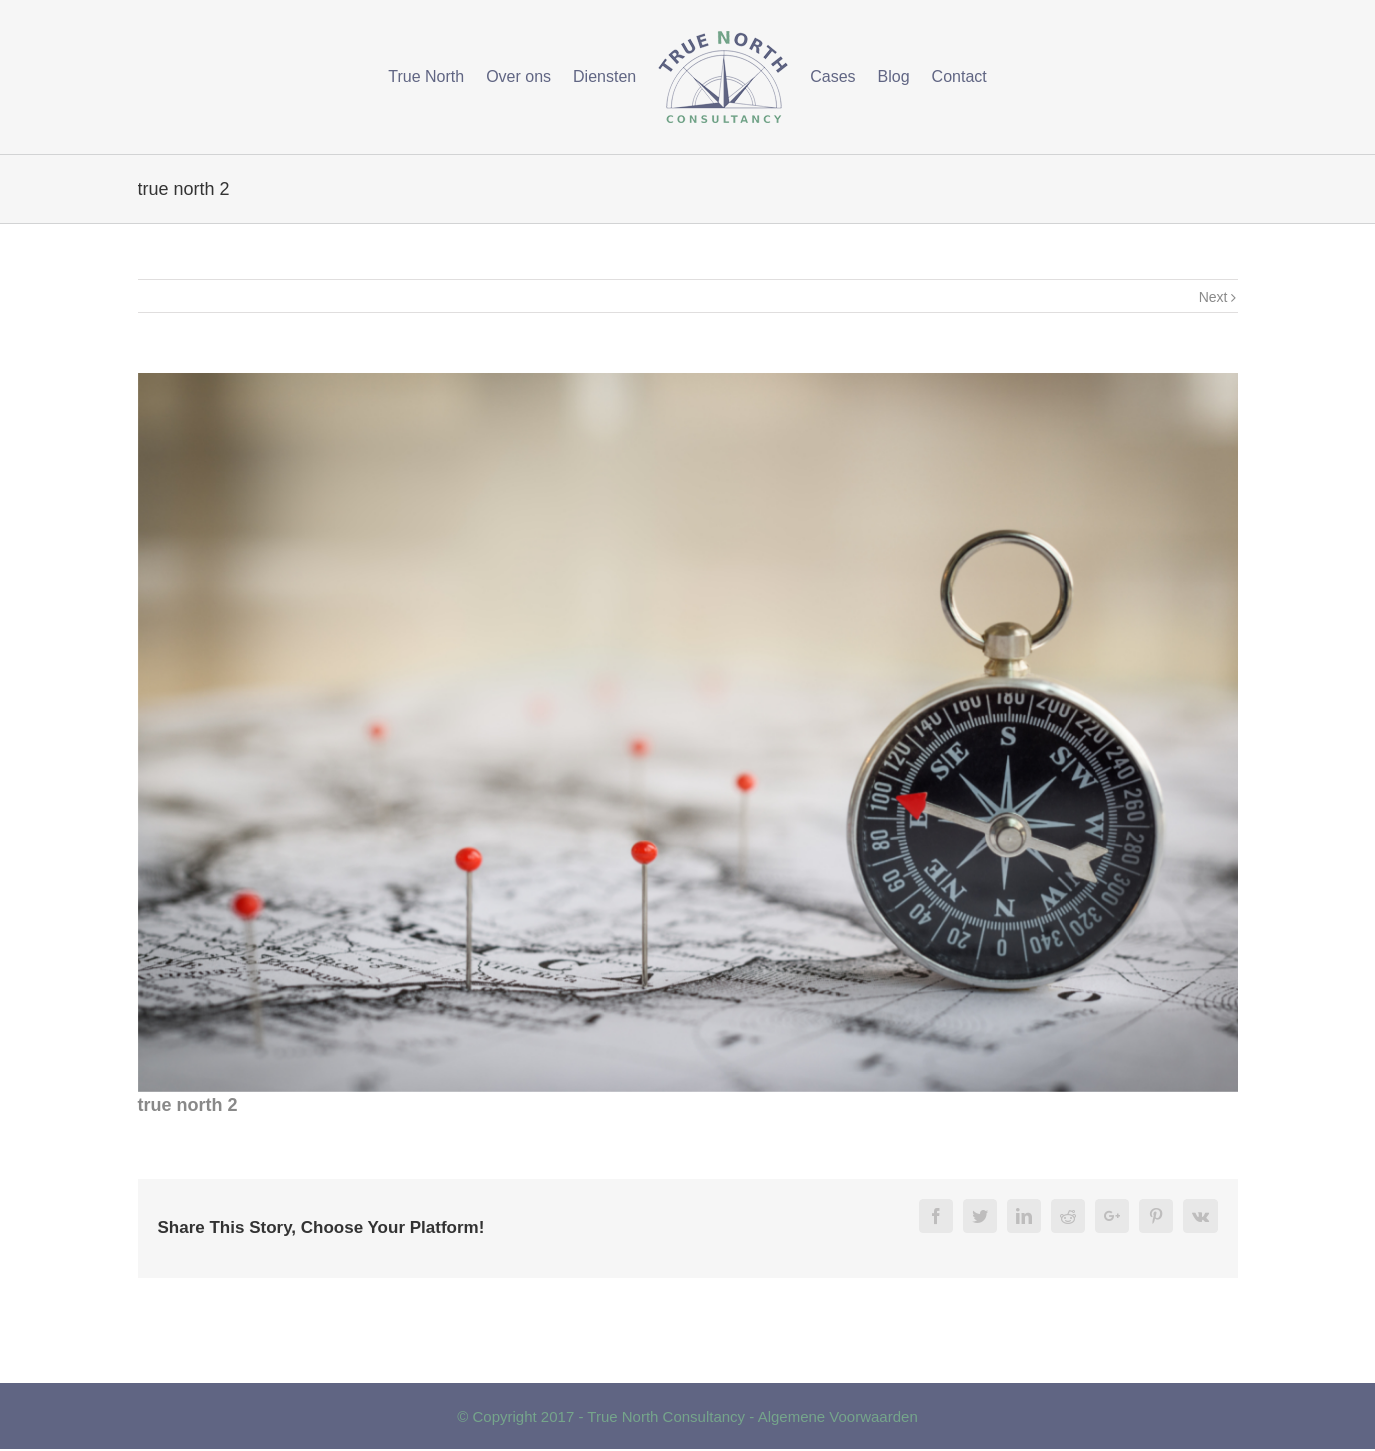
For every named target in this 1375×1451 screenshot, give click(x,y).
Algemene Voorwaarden (838, 1416)
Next (1213, 297)
